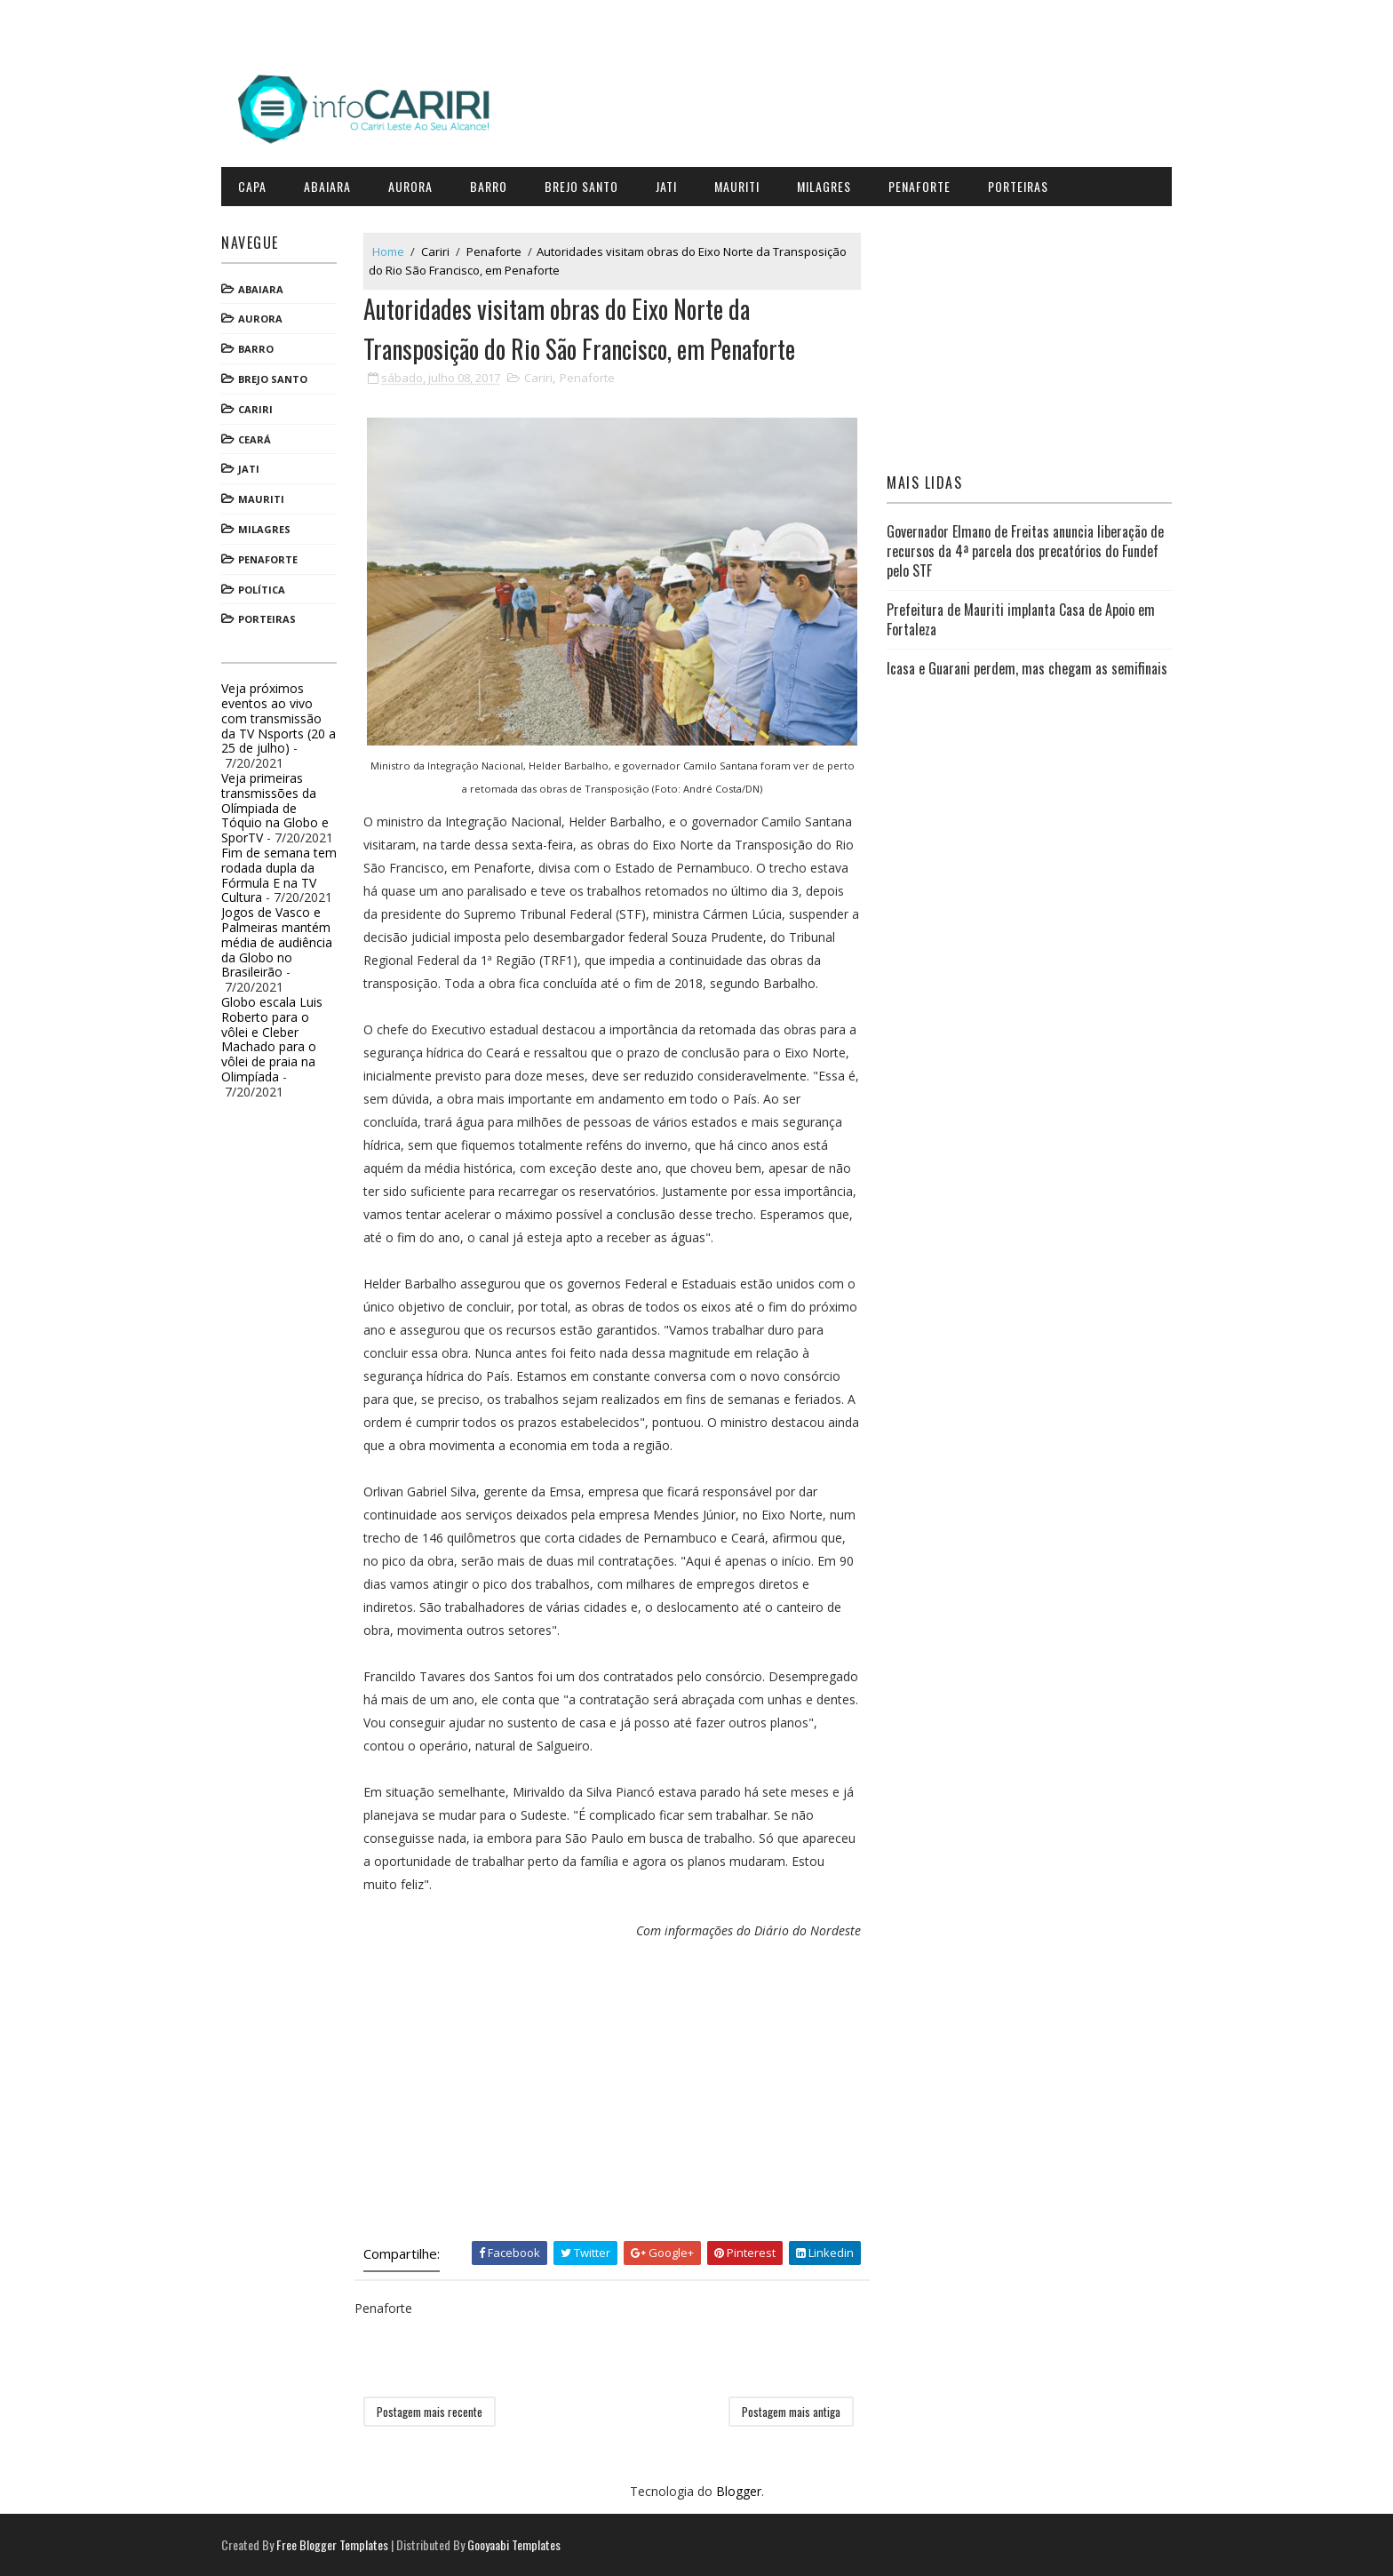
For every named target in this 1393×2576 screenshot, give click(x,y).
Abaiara (327, 186)
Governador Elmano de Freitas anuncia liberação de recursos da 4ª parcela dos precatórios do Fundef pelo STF (1025, 551)
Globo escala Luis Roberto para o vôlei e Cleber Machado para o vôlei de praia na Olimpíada (271, 1039)
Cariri (255, 409)
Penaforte (919, 186)
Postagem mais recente (429, 2411)
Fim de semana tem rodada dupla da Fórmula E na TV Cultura (279, 874)
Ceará (254, 439)
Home (388, 251)
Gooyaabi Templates (514, 2544)
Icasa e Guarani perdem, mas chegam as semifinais (1027, 668)
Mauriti (737, 186)
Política (261, 589)
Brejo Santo (581, 186)
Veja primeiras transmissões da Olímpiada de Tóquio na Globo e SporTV (275, 808)
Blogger (738, 2491)
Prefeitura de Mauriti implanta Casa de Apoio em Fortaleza (1021, 619)
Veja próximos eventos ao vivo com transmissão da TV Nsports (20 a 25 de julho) (278, 718)
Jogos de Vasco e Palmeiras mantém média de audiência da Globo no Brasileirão (276, 942)
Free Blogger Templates (332, 2544)
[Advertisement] (612, 2090)
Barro (488, 186)
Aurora (410, 186)
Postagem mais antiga (791, 2411)
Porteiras (1018, 186)
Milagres (824, 186)
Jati (666, 186)
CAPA (252, 186)
